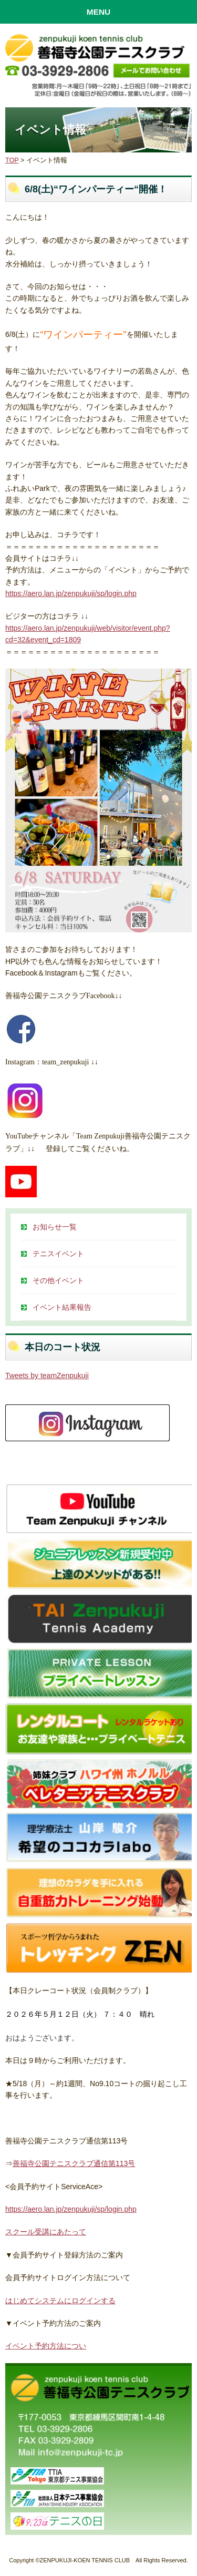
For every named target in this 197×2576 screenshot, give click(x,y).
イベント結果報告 (62, 1307)
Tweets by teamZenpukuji (47, 1375)
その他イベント (58, 1280)
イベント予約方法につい (45, 2346)
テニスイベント (58, 1253)
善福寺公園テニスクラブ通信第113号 (74, 2163)
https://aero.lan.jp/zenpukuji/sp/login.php (71, 593)
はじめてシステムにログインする (60, 2300)
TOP (11, 160)
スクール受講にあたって (45, 2232)
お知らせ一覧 (55, 1227)
